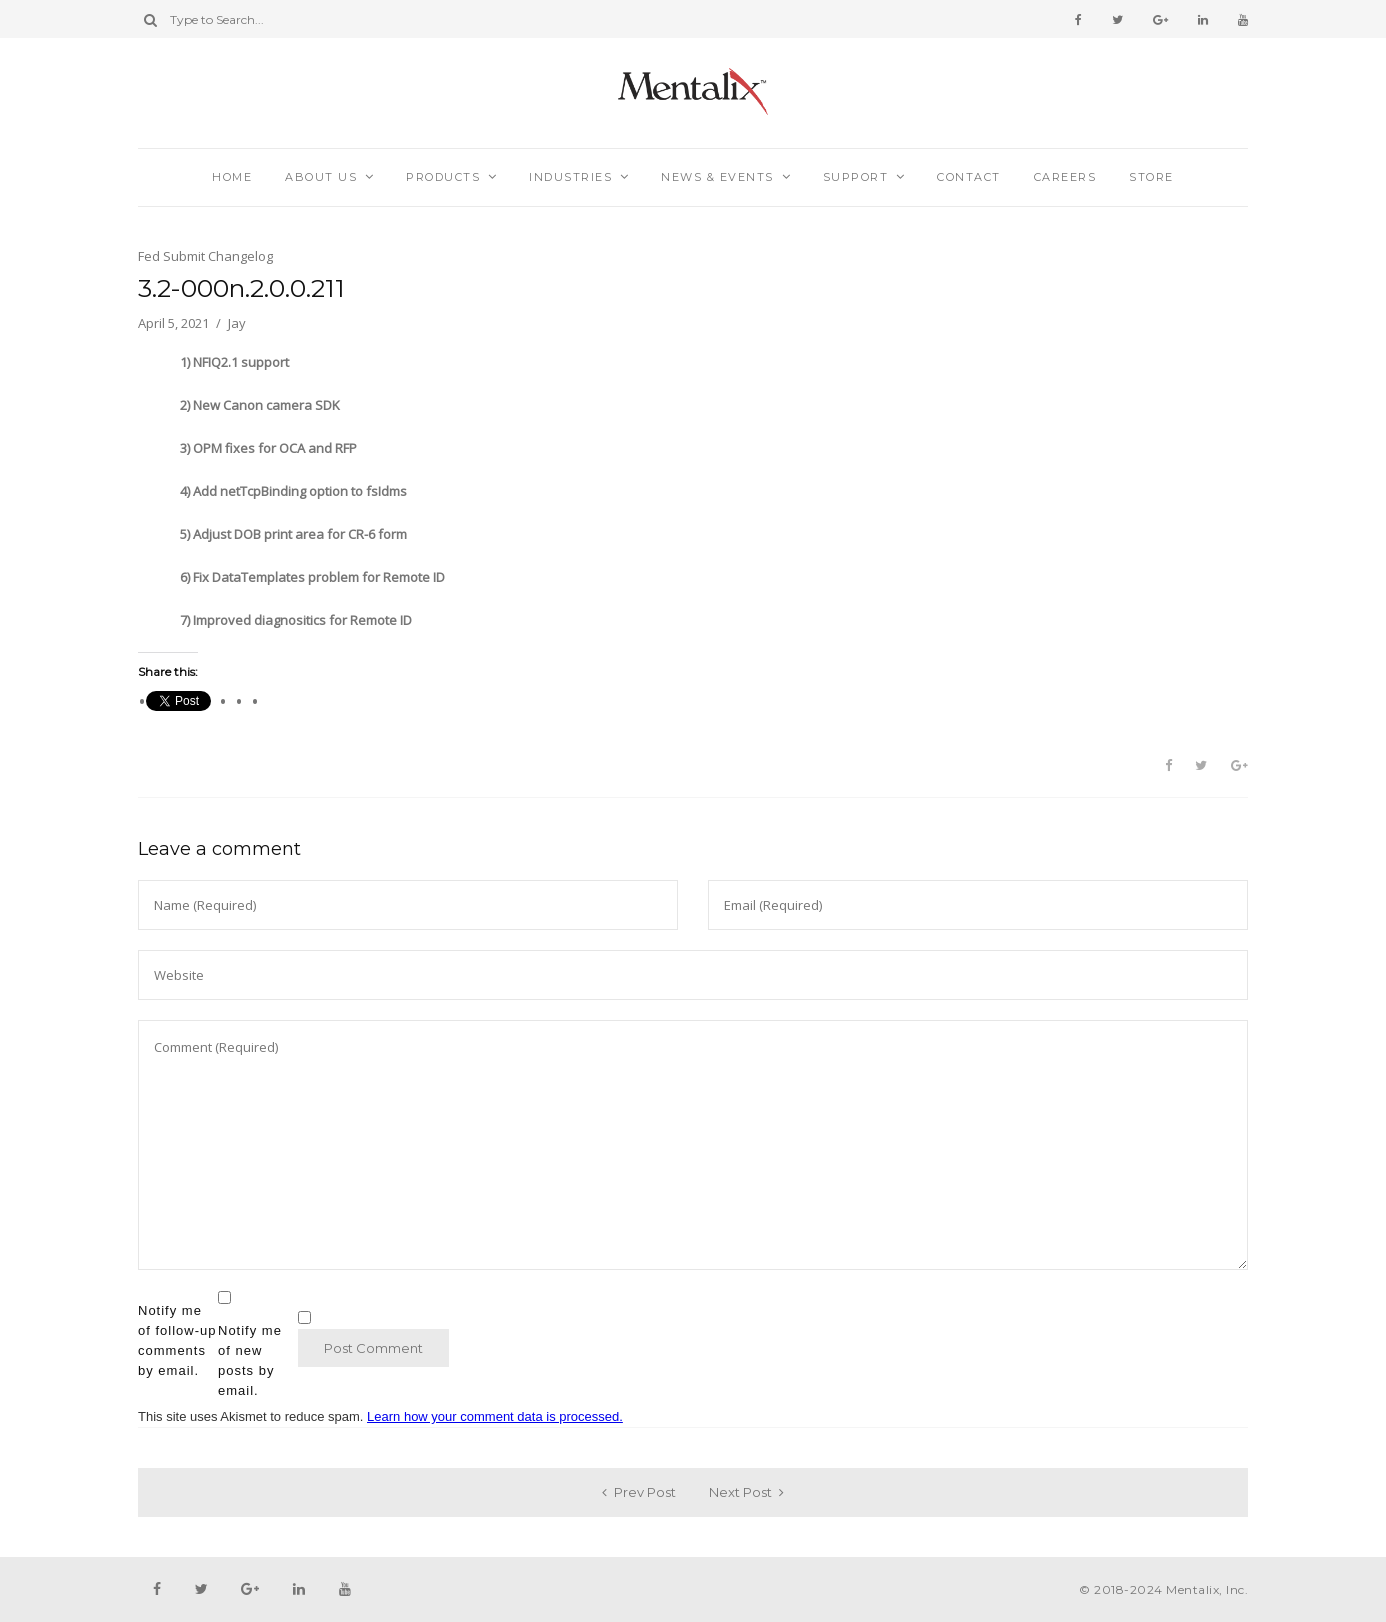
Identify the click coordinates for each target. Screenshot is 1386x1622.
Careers (1065, 177)
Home (232, 177)
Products (443, 177)
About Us (321, 177)
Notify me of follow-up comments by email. (177, 1340)
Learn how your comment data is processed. (495, 1416)
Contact (969, 177)
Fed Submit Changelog (205, 256)
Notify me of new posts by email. (250, 1360)
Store (1151, 177)
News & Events (717, 177)
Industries (570, 177)
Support (856, 177)
